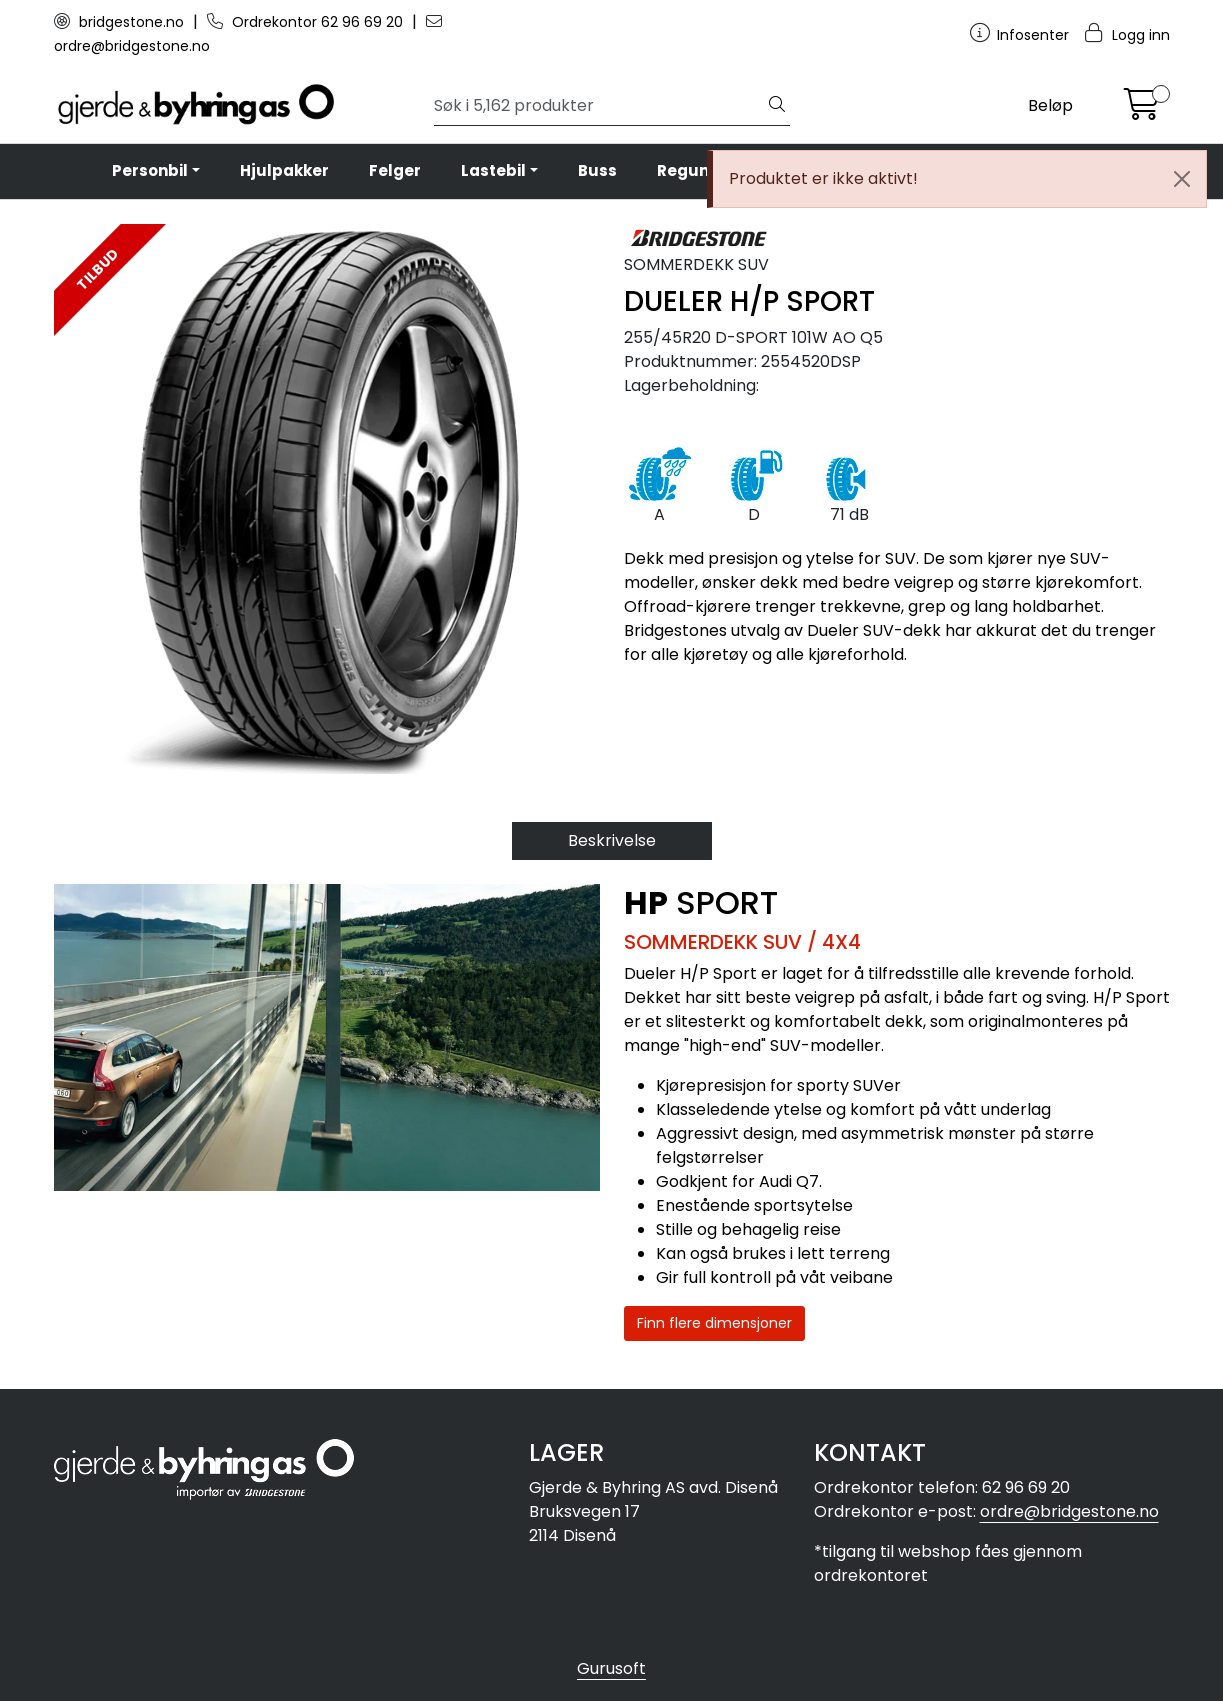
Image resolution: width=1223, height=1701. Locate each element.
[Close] (1182, 179)
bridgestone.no (121, 22)
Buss (597, 170)
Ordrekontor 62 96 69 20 (307, 22)
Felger (395, 170)
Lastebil (493, 170)
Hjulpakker (284, 170)
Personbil (150, 170)
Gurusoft (611, 1668)
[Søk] (599, 106)
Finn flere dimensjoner (714, 1323)
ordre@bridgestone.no (1069, 1511)
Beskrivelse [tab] (612, 840)
